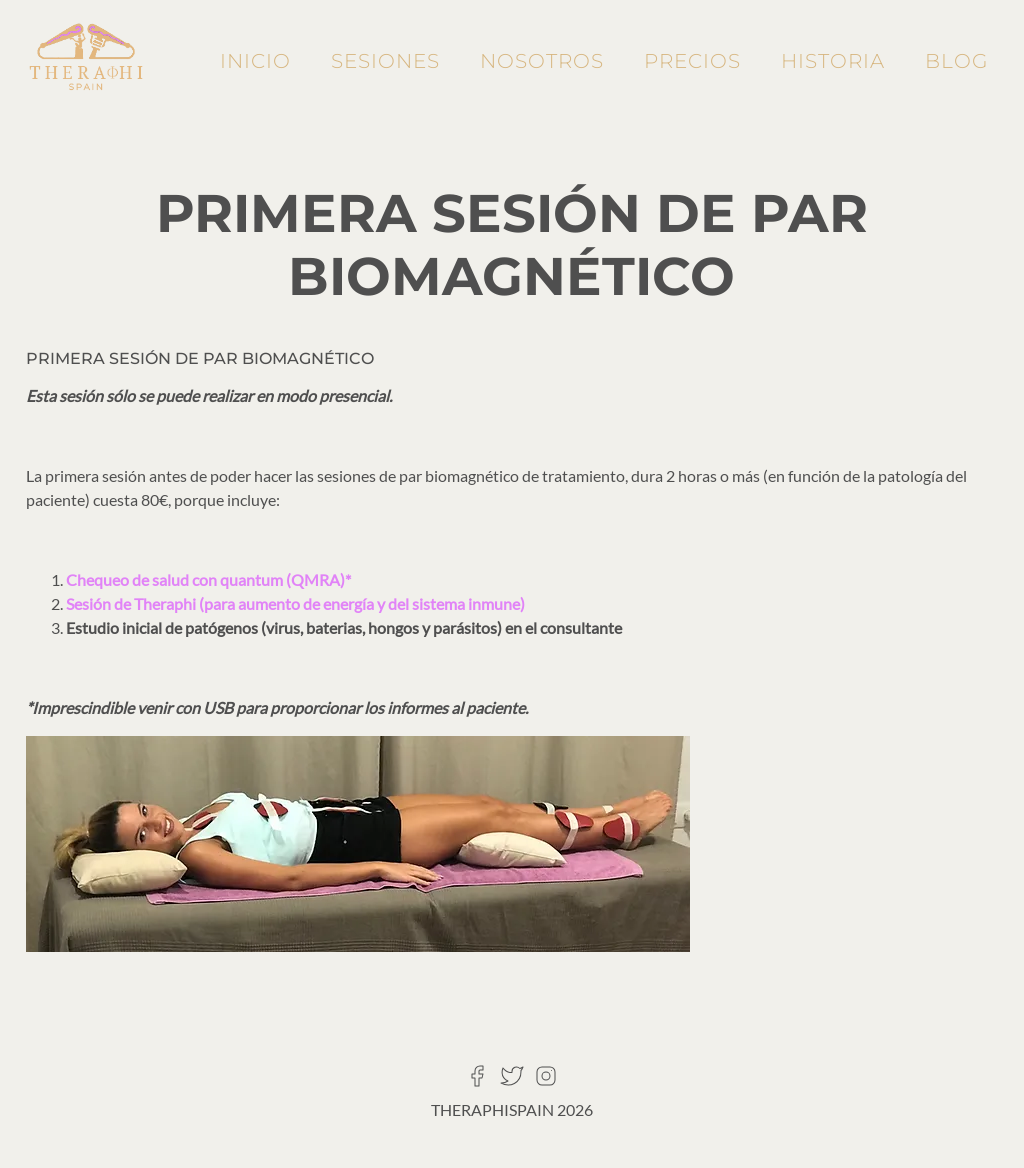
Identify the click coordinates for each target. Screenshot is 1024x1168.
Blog (956, 61)
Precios (692, 61)
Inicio (255, 61)
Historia (833, 61)
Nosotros (542, 61)
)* (345, 579)
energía (350, 603)
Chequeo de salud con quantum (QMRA (203, 579)
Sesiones (385, 61)
